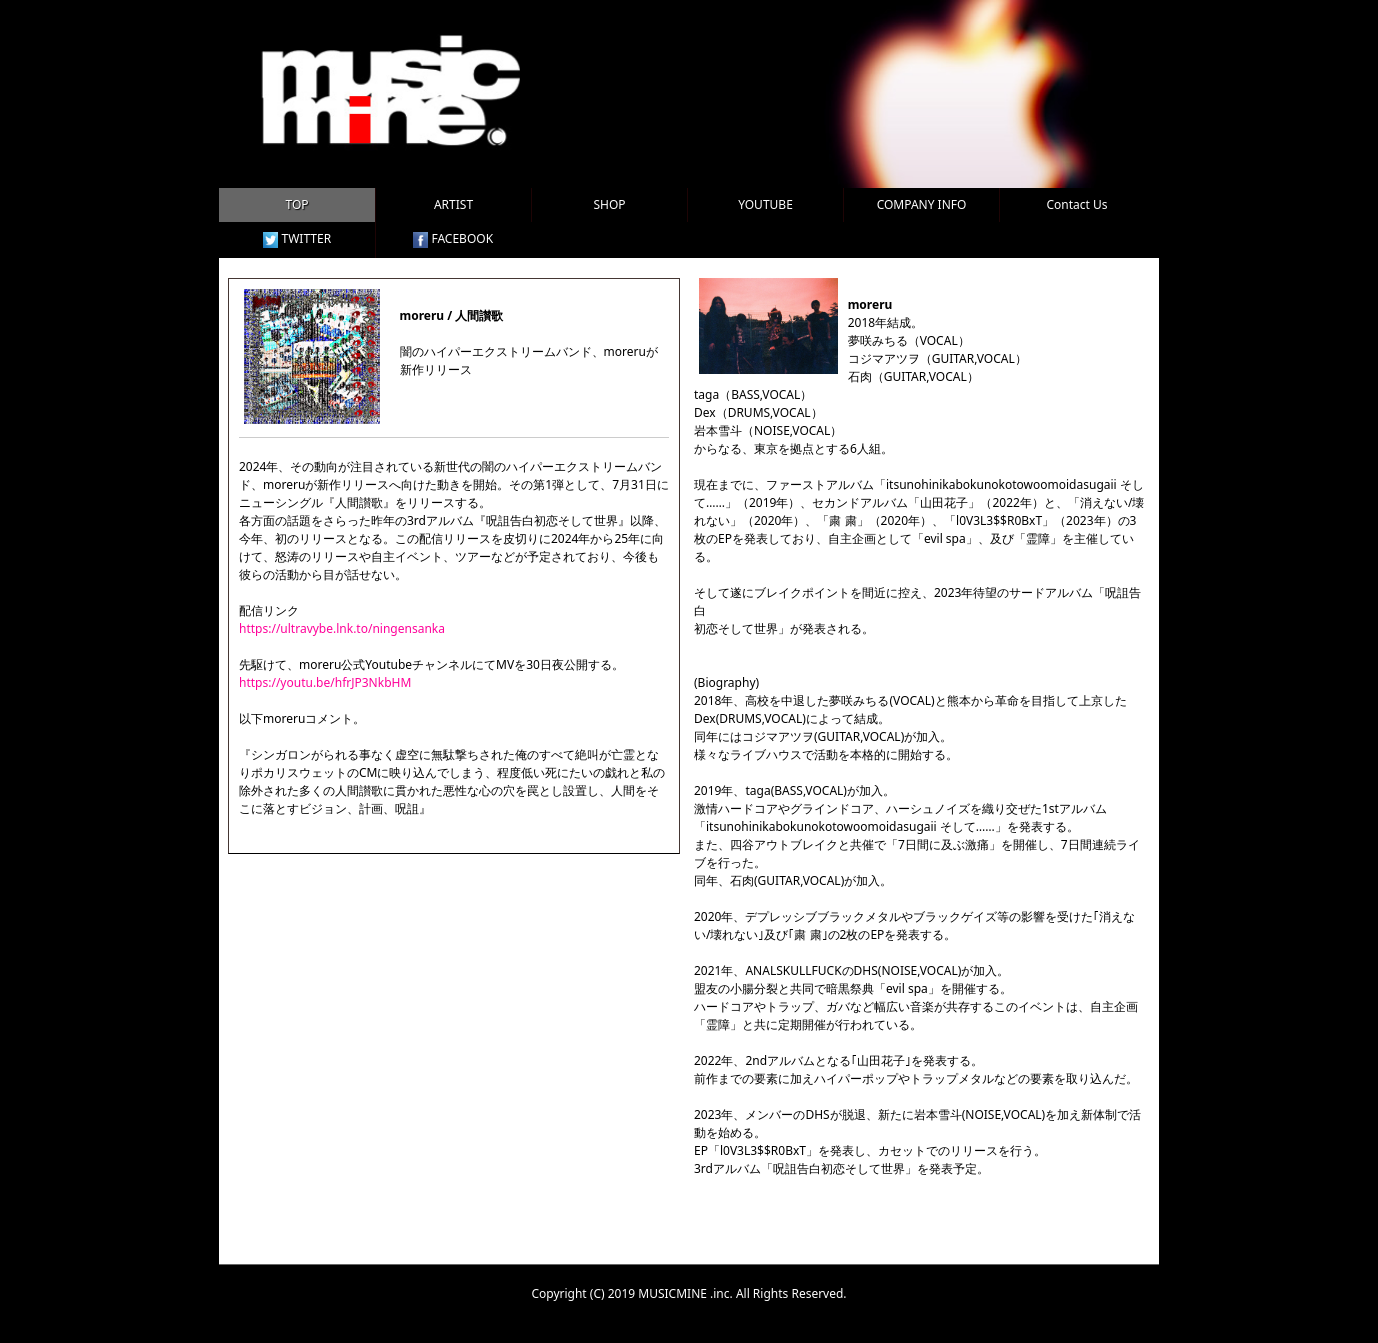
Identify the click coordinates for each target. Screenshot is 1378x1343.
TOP (296, 204)
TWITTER (297, 239)
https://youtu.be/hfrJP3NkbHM (325, 682)
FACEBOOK (453, 238)
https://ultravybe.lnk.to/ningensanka (342, 628)
